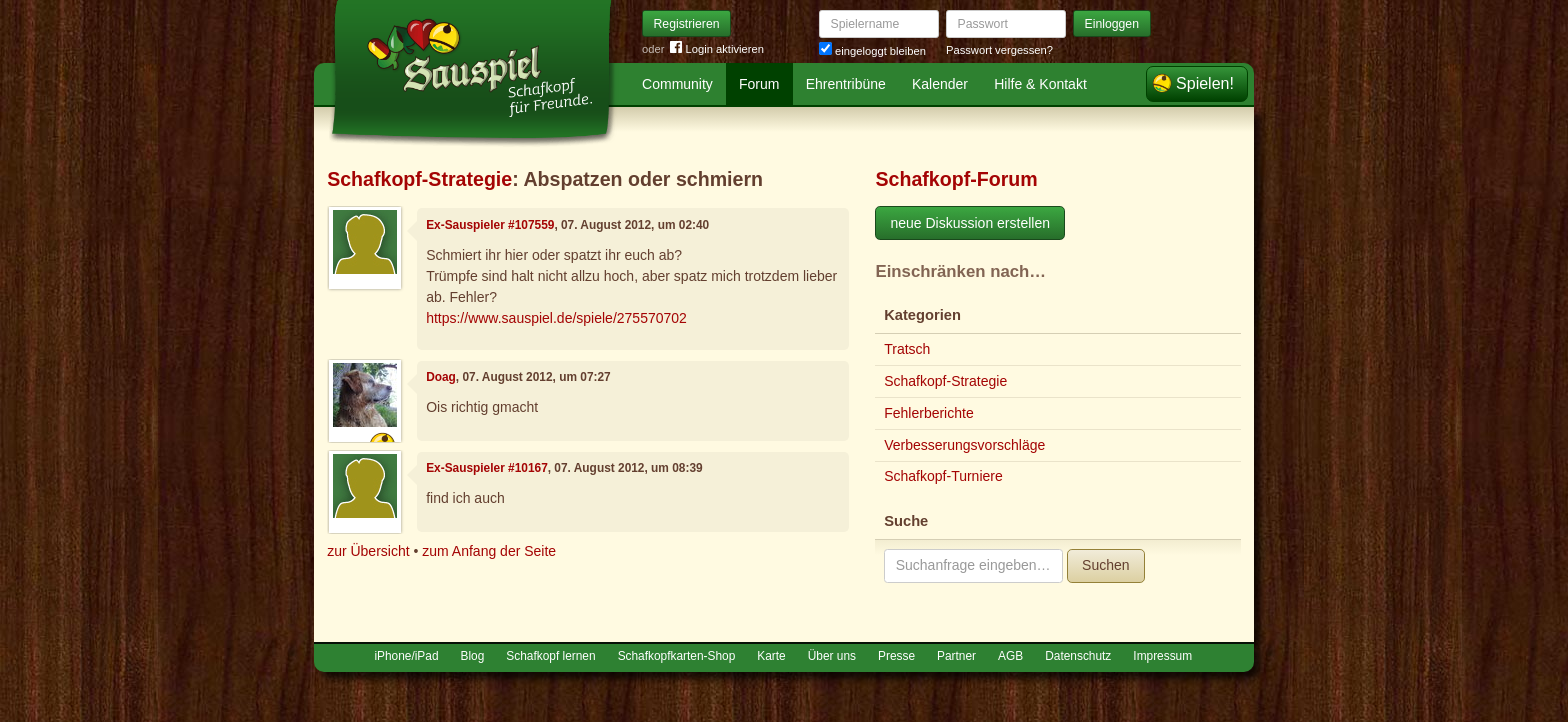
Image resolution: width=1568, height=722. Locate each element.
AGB (1010, 656)
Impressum (1162, 656)
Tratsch (907, 349)
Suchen (1105, 565)
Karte (771, 656)
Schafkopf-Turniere (943, 476)
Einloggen (1112, 24)
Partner (956, 656)
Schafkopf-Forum (956, 179)
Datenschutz (1078, 656)
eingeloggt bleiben (872, 51)
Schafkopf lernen (550, 656)
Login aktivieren (717, 49)
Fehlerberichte (929, 413)
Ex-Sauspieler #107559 (490, 225)
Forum (759, 84)
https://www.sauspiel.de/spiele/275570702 (556, 318)
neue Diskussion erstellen (970, 223)
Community (677, 84)
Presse (896, 656)
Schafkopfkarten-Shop (677, 656)
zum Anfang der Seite (489, 551)
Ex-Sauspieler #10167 (487, 468)
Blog (473, 656)
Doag (441, 377)
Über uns (832, 656)
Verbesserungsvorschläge (964, 445)
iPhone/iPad (406, 656)
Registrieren (687, 24)
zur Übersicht (368, 551)
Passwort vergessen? (999, 50)
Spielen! (1205, 83)
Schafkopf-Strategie (419, 179)
